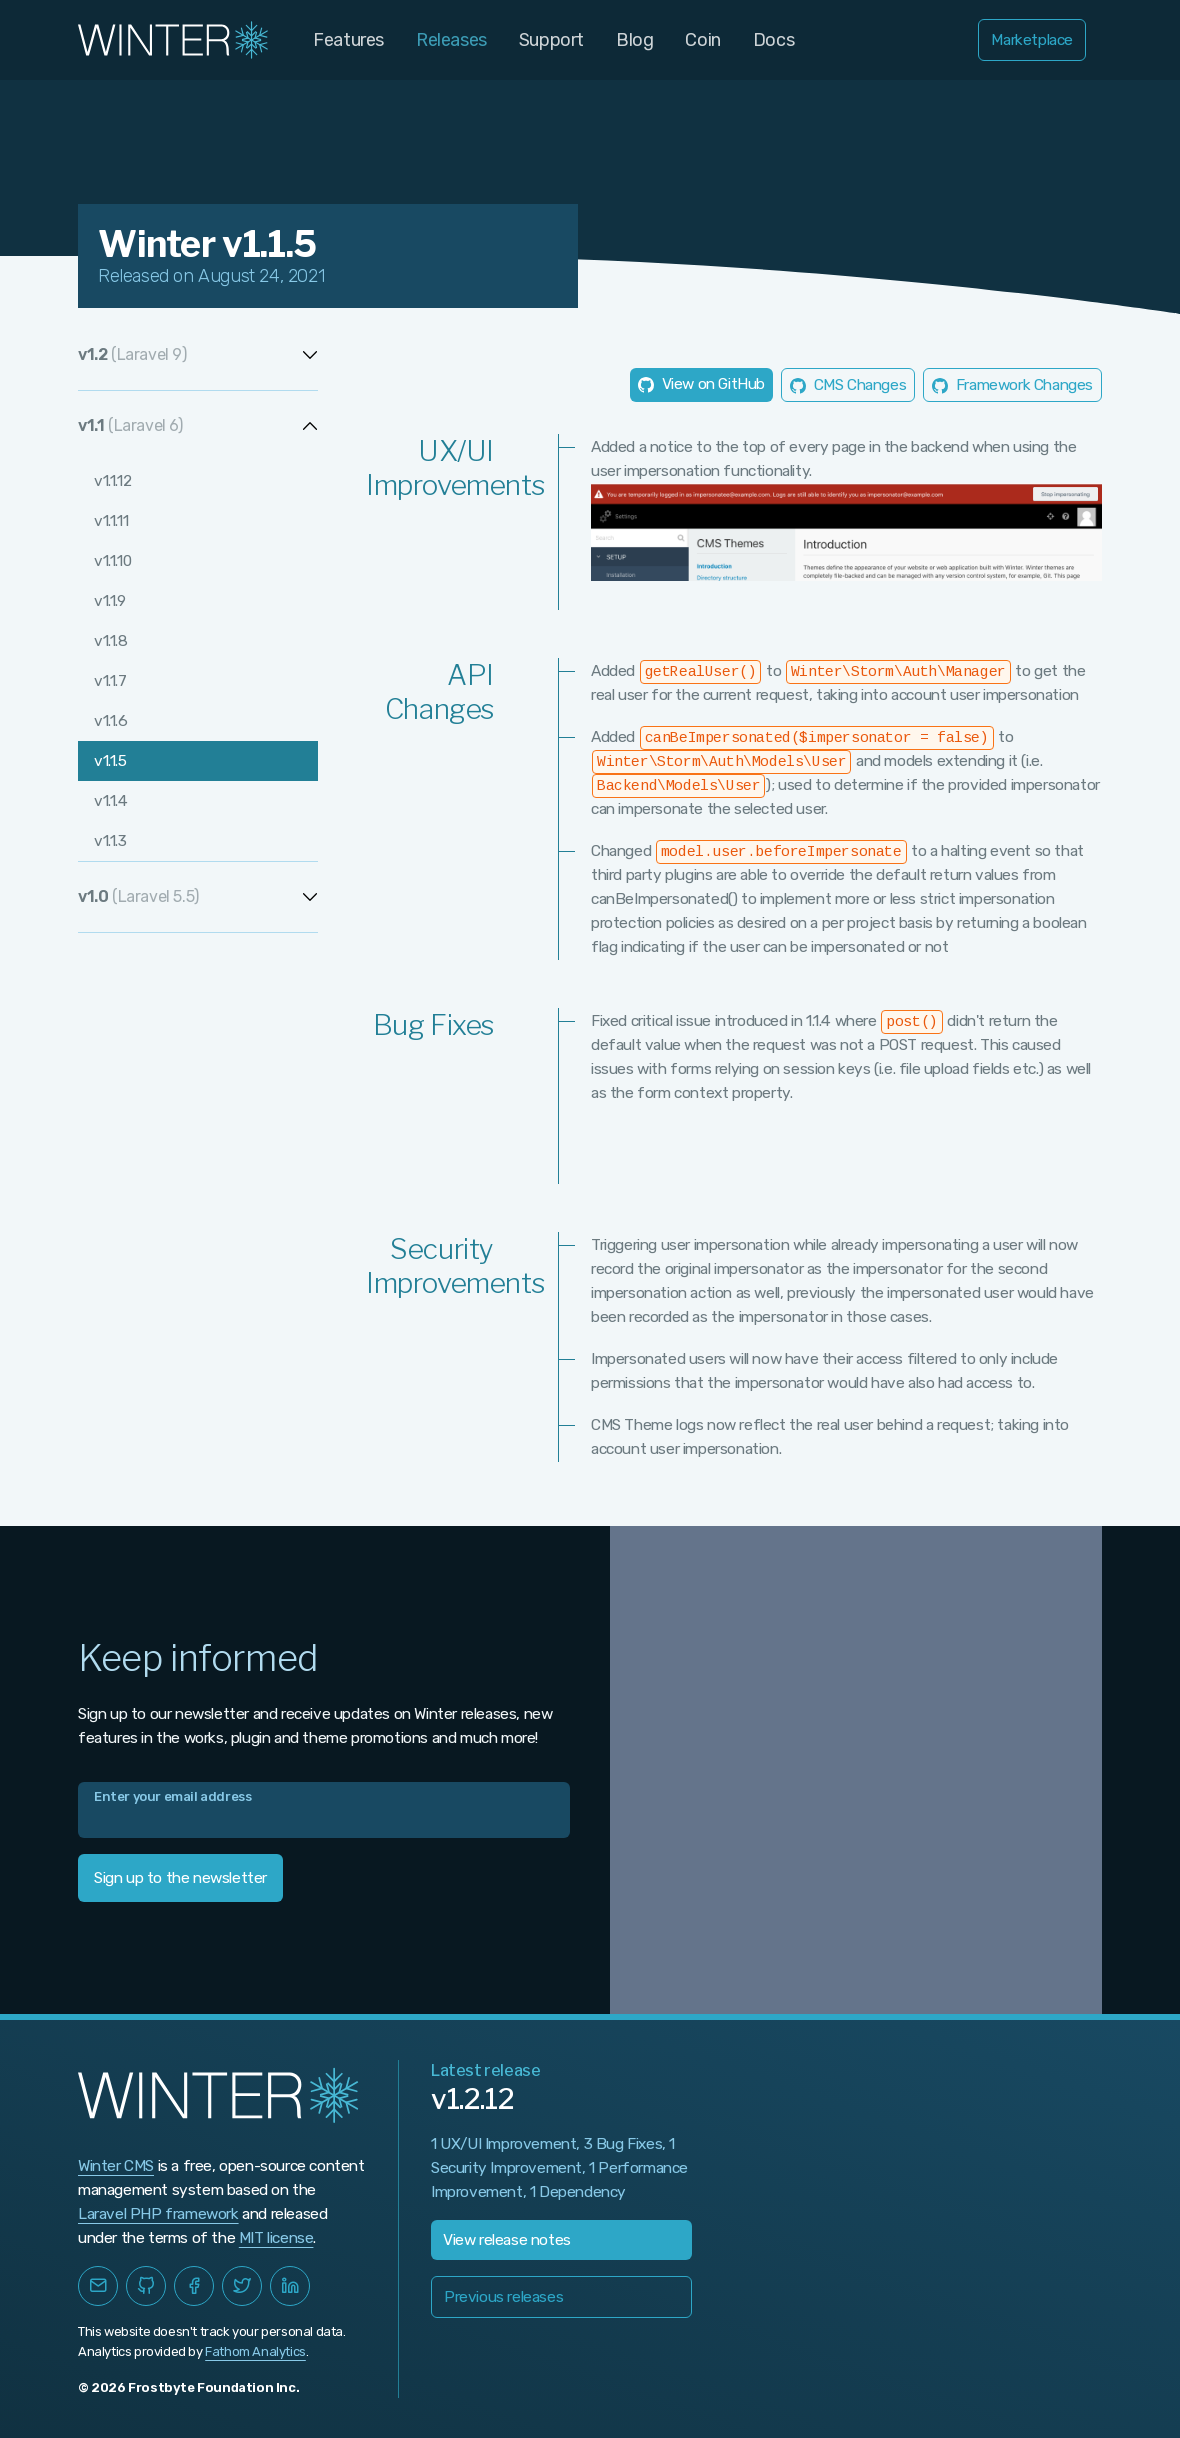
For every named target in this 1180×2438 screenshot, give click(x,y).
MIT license (276, 2238)
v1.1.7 (110, 681)
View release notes (507, 2240)
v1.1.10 (112, 561)
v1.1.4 (111, 801)
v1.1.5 (110, 761)
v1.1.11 (111, 521)
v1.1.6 (111, 721)
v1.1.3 (110, 841)
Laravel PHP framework (158, 2214)
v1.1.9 (110, 601)
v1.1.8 (111, 641)
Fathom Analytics (255, 2351)
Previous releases (503, 2297)
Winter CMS (116, 2166)
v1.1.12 (112, 481)
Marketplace (1032, 40)
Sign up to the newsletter (180, 1878)
